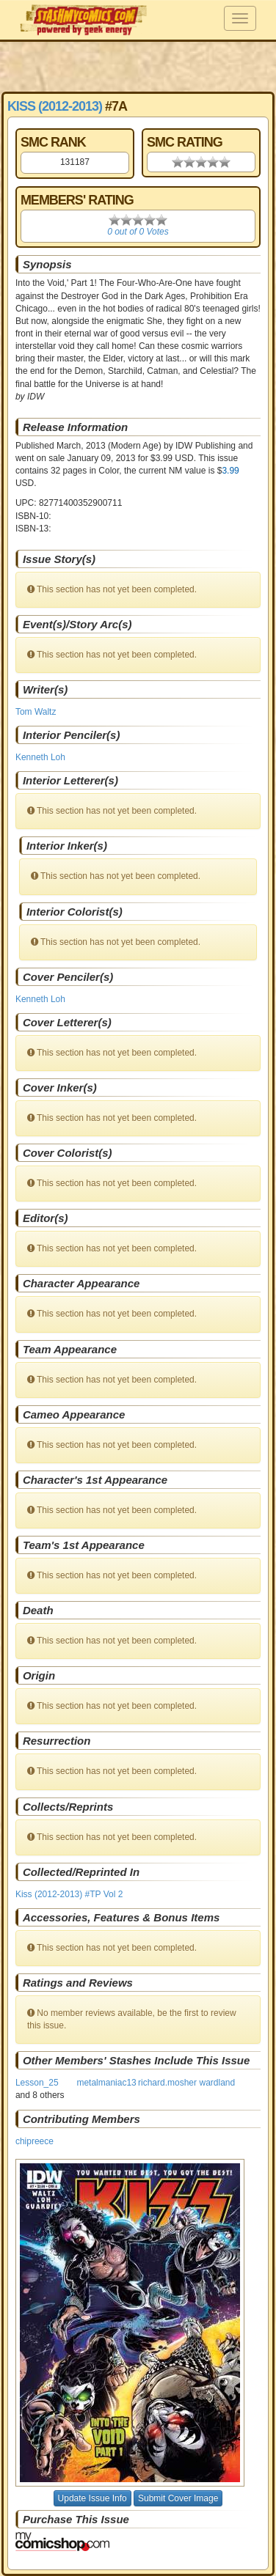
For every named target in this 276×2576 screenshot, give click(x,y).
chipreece (34, 2141)
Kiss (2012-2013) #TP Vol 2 (69, 1894)
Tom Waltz (36, 712)
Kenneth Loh (40, 757)
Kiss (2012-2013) (54, 106)
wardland (218, 2083)
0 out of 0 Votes (138, 232)
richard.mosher (167, 2083)
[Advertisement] (138, 66)
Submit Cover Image (178, 2498)
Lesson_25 (37, 2083)
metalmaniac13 (106, 2083)
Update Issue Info (92, 2498)
